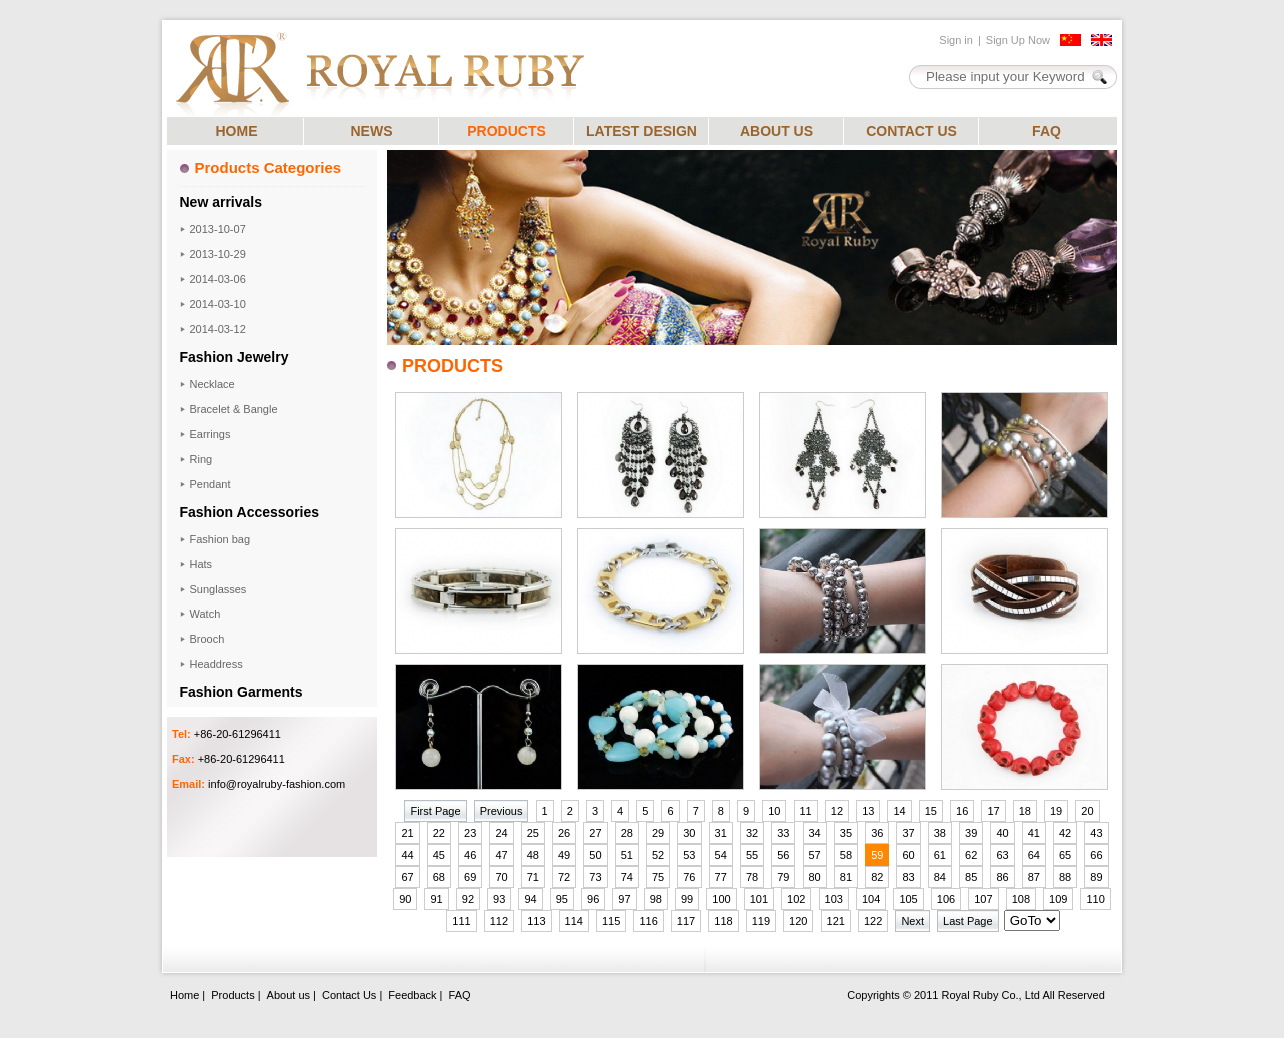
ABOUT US (776, 131)
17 (993, 811)
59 (877, 855)
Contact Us (349, 995)
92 (468, 899)
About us (288, 995)
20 (1087, 811)
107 (983, 899)
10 (774, 811)
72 (564, 877)
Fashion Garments (241, 692)
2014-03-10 (218, 304)
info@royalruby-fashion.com (276, 784)
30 (689, 833)
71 (533, 877)
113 (536, 921)
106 (946, 899)
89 (1096, 877)
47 (501, 855)
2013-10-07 (218, 229)
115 (611, 921)
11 (806, 811)
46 (470, 855)
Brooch (207, 639)
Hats (201, 564)
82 (877, 877)
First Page (435, 811)
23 (470, 833)
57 (815, 855)
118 (723, 921)
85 (971, 877)
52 (658, 855)
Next (912, 921)
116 (648, 921)
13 (868, 811)
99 (687, 899)
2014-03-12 (218, 329)
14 (899, 811)
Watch (205, 614)
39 (971, 833)
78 (752, 877)
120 (798, 921)
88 (1065, 877)
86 (1002, 877)
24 (501, 833)
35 (846, 833)
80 (815, 877)
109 (1058, 899)
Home (184, 995)
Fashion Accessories (250, 512)
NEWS (372, 131)
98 (656, 899)
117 (686, 921)
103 (834, 899)
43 (1096, 833)
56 (783, 855)
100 (721, 899)
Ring (201, 459)
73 (595, 877)
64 (1034, 855)
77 (721, 877)
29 (658, 833)
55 (752, 855)
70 (501, 877)
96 (593, 899)
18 (1025, 811)
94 (530, 899)
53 (689, 855)
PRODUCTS (506, 131)
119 (761, 921)
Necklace (212, 384)
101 (759, 899)
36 (877, 833)
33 (783, 833)
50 (595, 855)
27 (595, 833)
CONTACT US (911, 131)
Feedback (412, 995)
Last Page (968, 921)
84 (940, 877)
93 (499, 899)
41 (1034, 833)
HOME (237, 131)
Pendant (210, 484)
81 (846, 877)
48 (533, 855)
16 (962, 811)
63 (1002, 855)
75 (658, 877)
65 (1065, 855)
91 (436, 899)
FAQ (1046, 131)
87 (1034, 877)
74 (627, 877)
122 (873, 921)
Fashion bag (220, 539)
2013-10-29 (218, 254)
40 (1002, 833)
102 (796, 899)
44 (407, 855)
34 (815, 833)
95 (562, 899)
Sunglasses (218, 589)
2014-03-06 (218, 279)
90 (405, 899)
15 (931, 811)
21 (407, 833)
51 (627, 855)
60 (908, 855)
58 (846, 855)
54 (721, 855)
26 (564, 833)
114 (574, 921)
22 (439, 833)
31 (721, 833)
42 (1065, 833)
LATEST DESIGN (641, 131)
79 (783, 877)
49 (564, 855)
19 (1056, 811)
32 (752, 833)
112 (499, 921)
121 (836, 921)
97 (624, 899)
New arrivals (221, 202)
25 (533, 833)
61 (940, 855)
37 (908, 833)
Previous (501, 811)
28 (627, 833)
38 (940, 833)
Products (232, 995)
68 (439, 877)
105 (908, 899)
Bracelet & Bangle (234, 409)
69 (470, 877)
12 (837, 811)
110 (1095, 899)
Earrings (210, 434)
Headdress (216, 664)
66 (1096, 855)
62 (971, 855)
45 (439, 855)
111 (461, 921)
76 (689, 877)
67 (407, 877)
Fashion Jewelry (234, 357)
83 (908, 877)
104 (871, 899)
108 (1021, 899)
